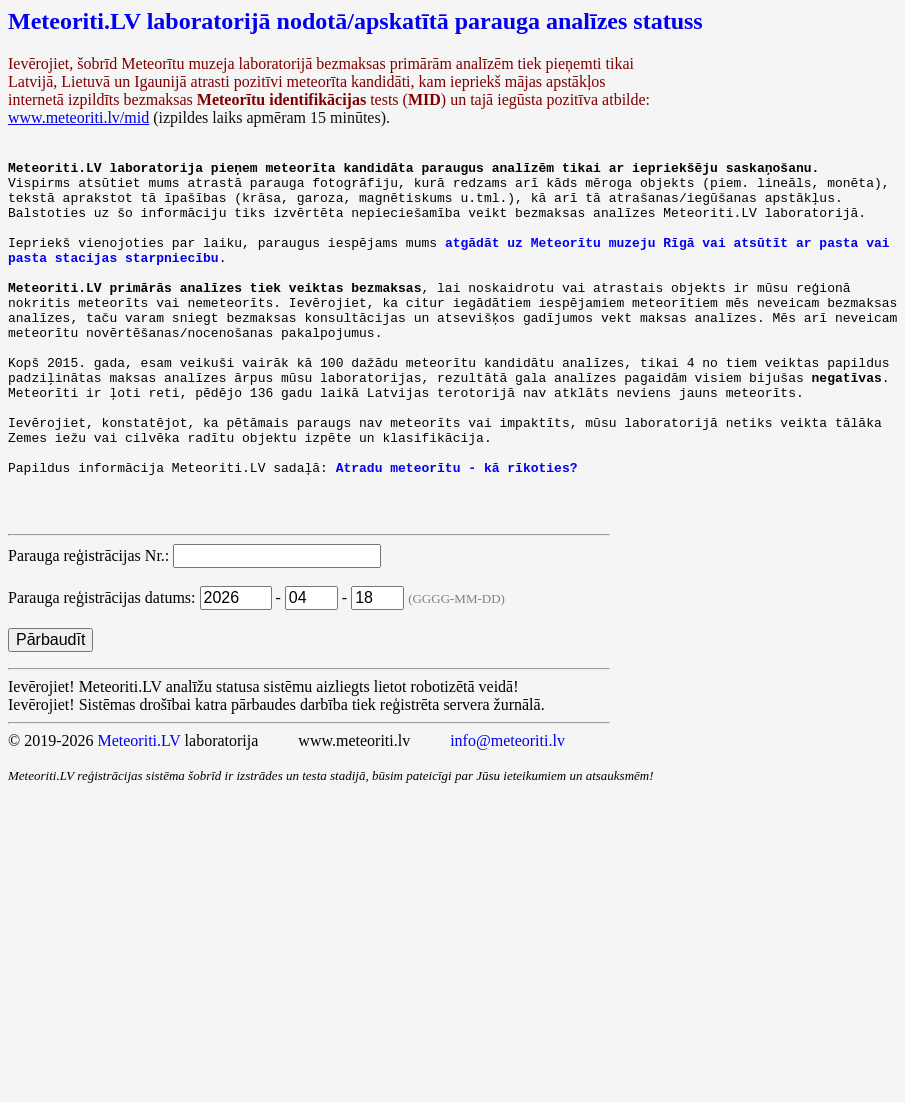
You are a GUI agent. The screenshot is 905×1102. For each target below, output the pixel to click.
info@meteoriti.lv (507, 812)
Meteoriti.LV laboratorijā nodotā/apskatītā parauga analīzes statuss (355, 21)
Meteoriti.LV (138, 812)
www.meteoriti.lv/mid (78, 117)
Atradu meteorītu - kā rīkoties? (457, 530)
